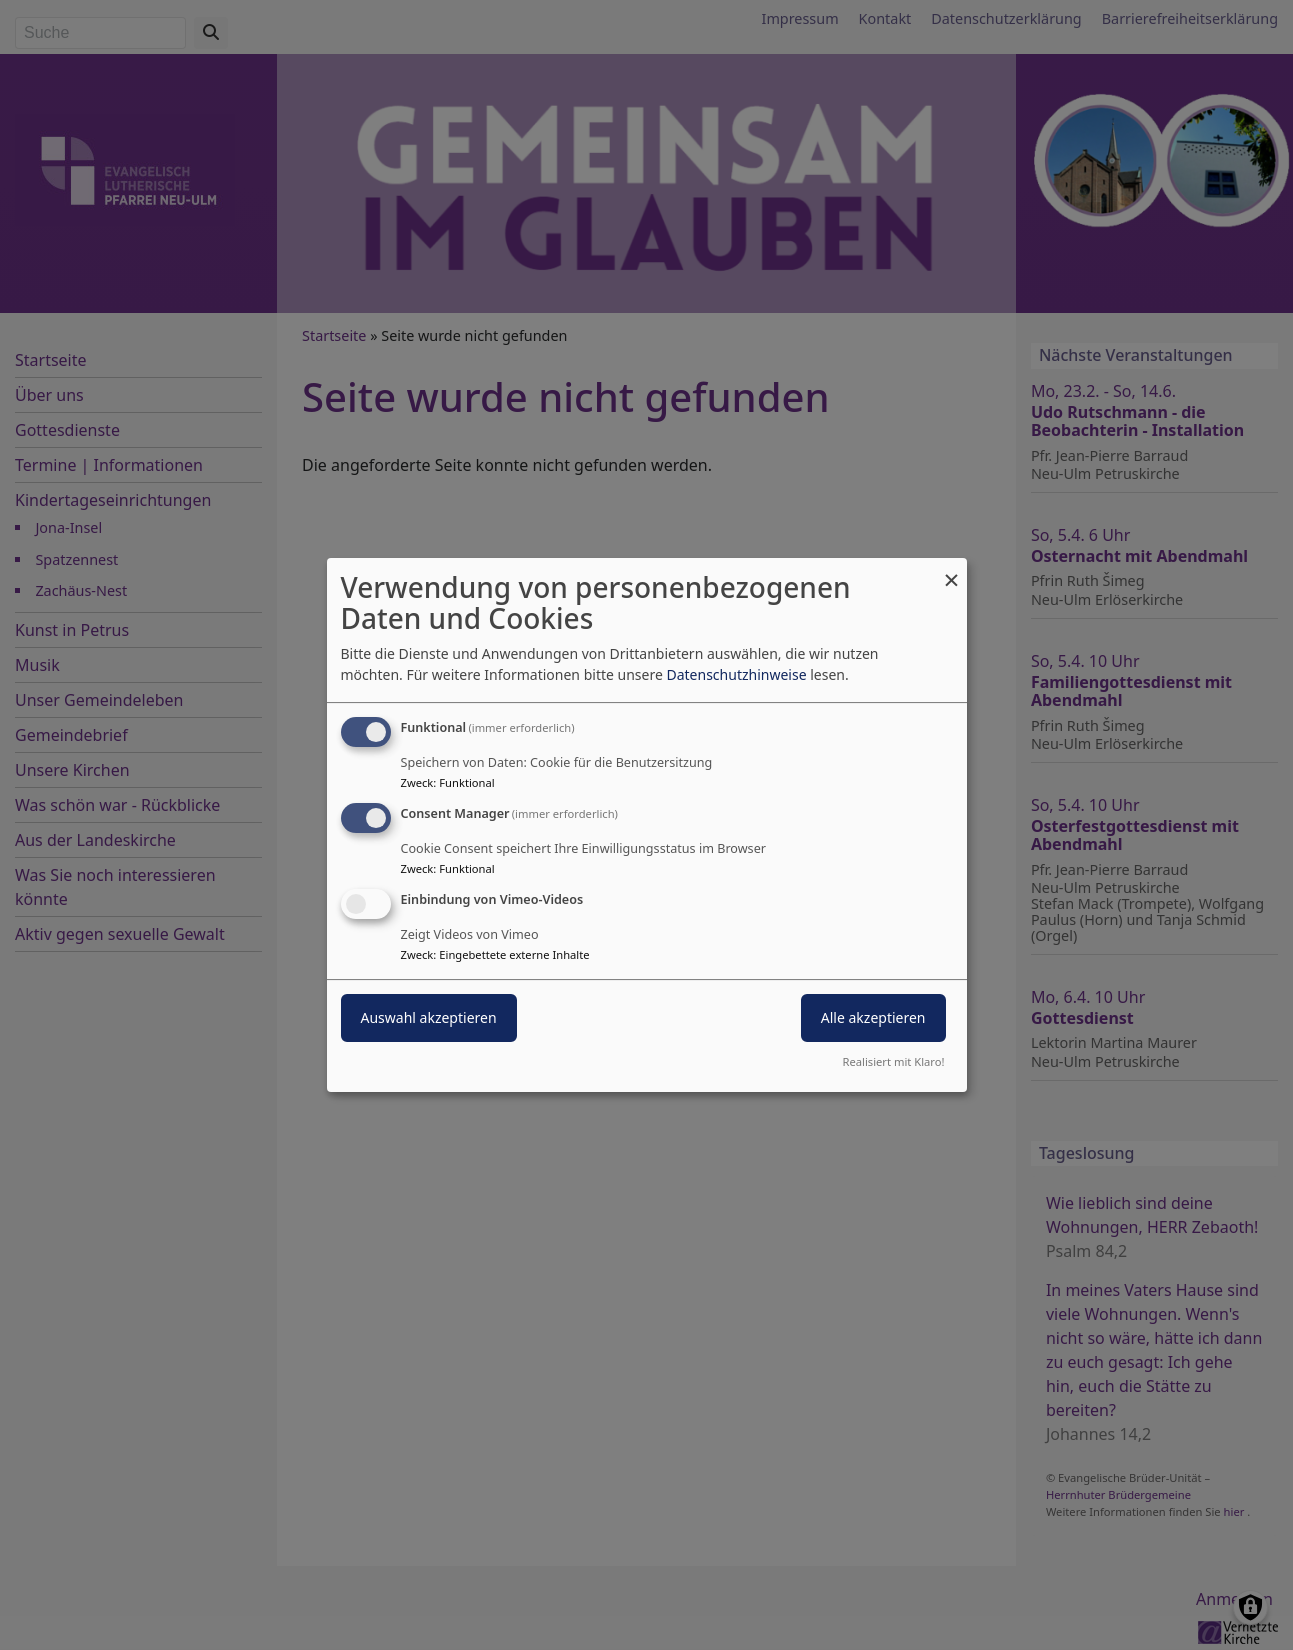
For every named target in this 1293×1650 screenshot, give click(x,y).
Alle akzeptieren (873, 1017)
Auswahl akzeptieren (429, 1017)
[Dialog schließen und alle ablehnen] (952, 570)
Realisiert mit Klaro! (894, 1061)
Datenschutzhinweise (736, 674)
